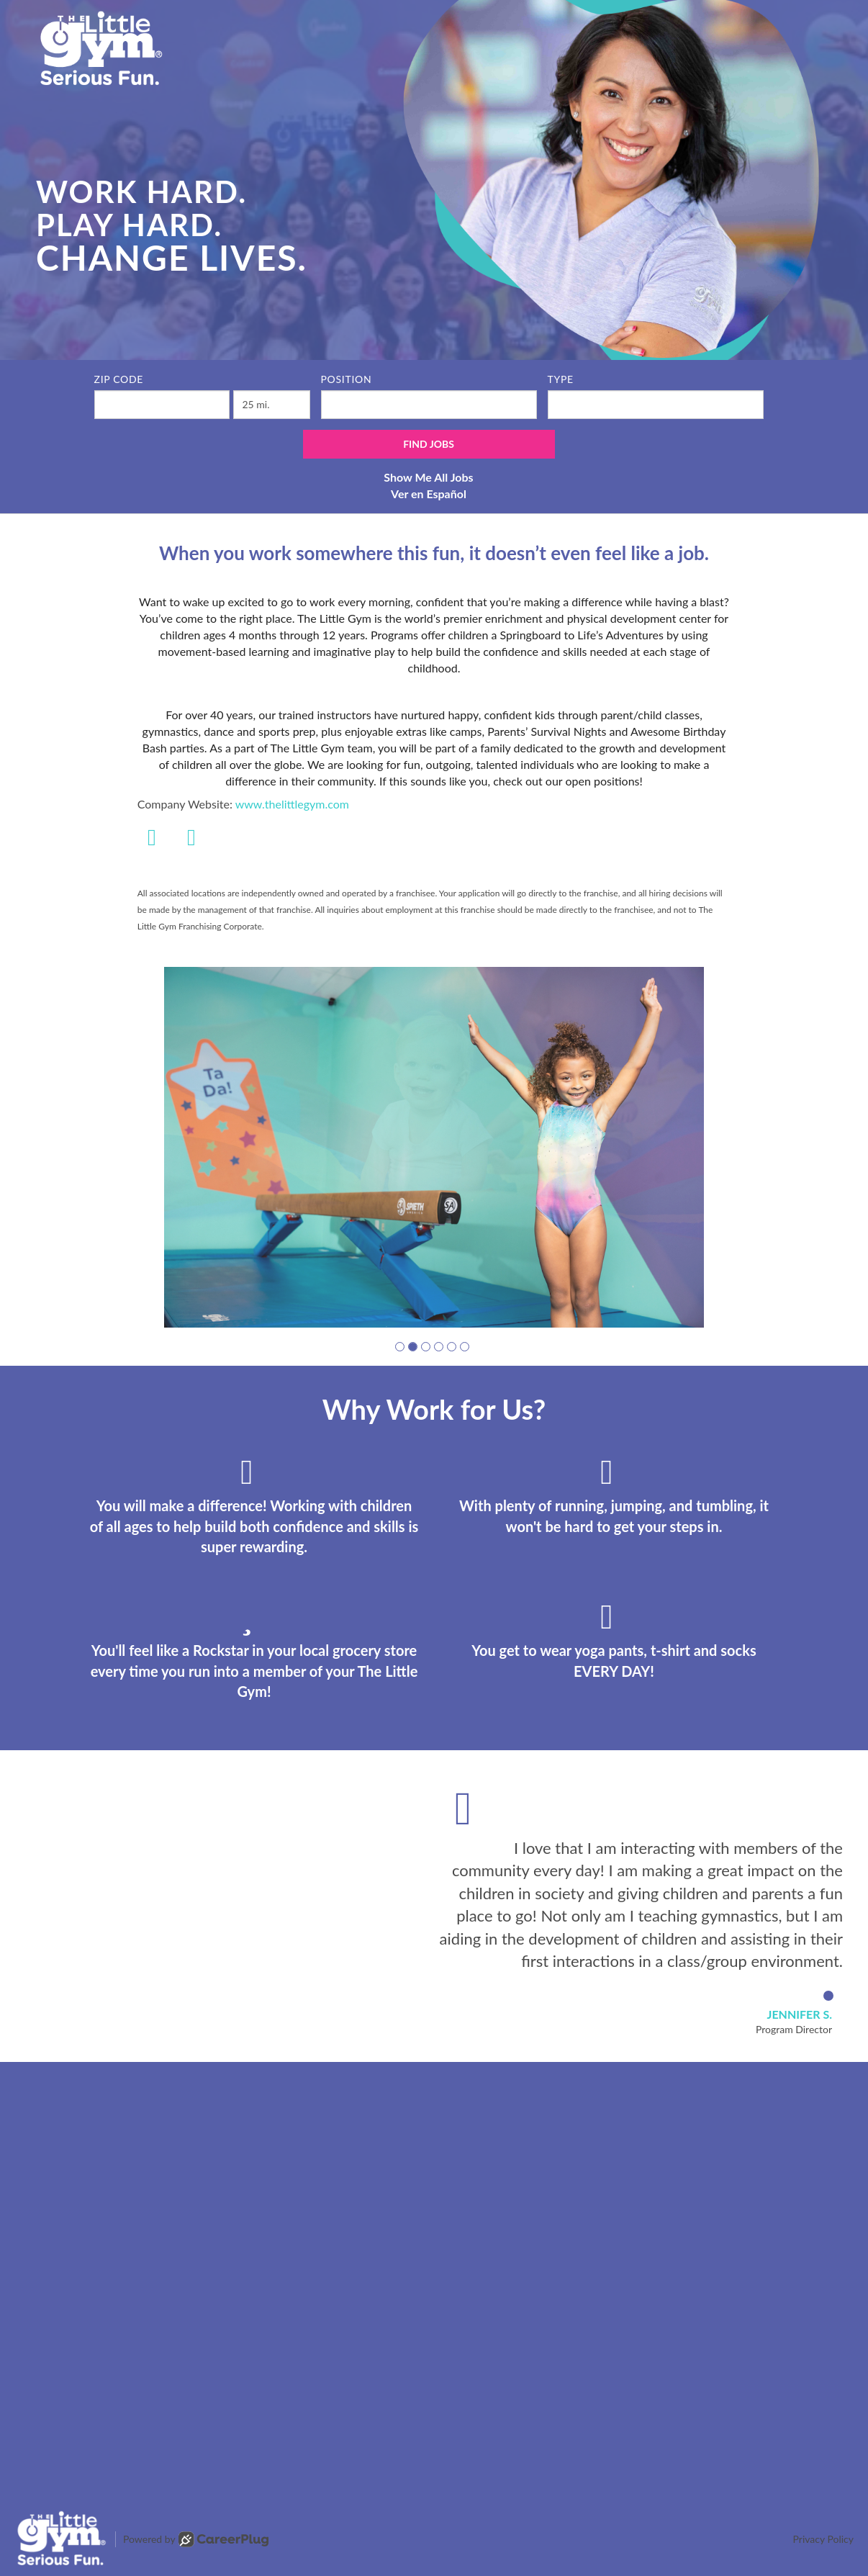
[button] (399, 1346)
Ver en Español (428, 493)
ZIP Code (119, 379)
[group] (434, 1147)
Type (561, 379)
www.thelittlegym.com (292, 804)
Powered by (195, 2539)
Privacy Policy (823, 2539)
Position (346, 379)
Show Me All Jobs (428, 477)
